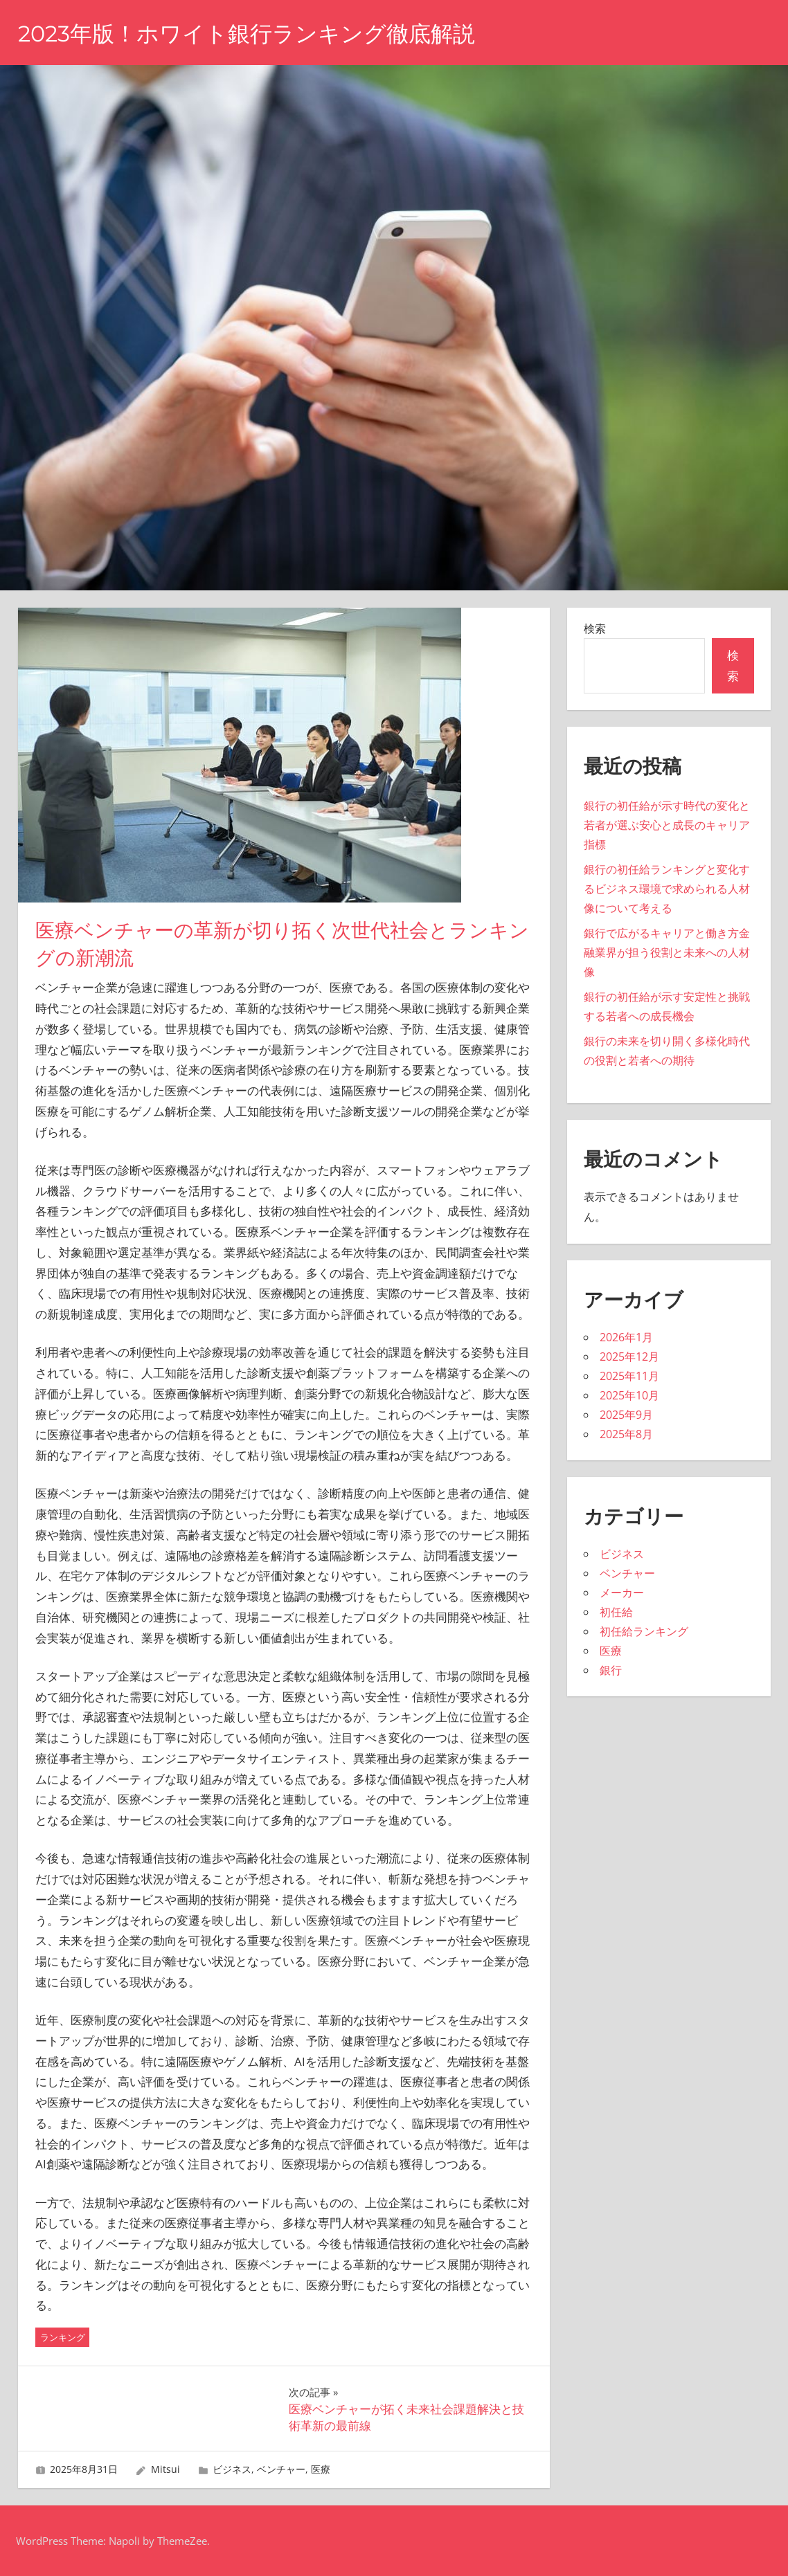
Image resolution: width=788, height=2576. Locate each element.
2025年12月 (629, 1356)
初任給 (616, 1612)
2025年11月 (629, 1376)
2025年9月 (626, 1414)
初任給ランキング (644, 1631)
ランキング (62, 2337)
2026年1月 (626, 1337)
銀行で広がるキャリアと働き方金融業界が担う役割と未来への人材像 (667, 952)
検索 (595, 628)
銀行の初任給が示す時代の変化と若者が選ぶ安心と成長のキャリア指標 (667, 825)
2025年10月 (629, 1395)
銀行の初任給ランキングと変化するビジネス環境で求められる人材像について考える (667, 889)
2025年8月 (626, 1434)
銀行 (611, 1670)
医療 (320, 2469)
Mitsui (165, 2469)
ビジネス (232, 2469)
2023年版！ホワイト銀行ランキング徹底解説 (246, 33)
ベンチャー (281, 2469)
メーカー (622, 1592)
